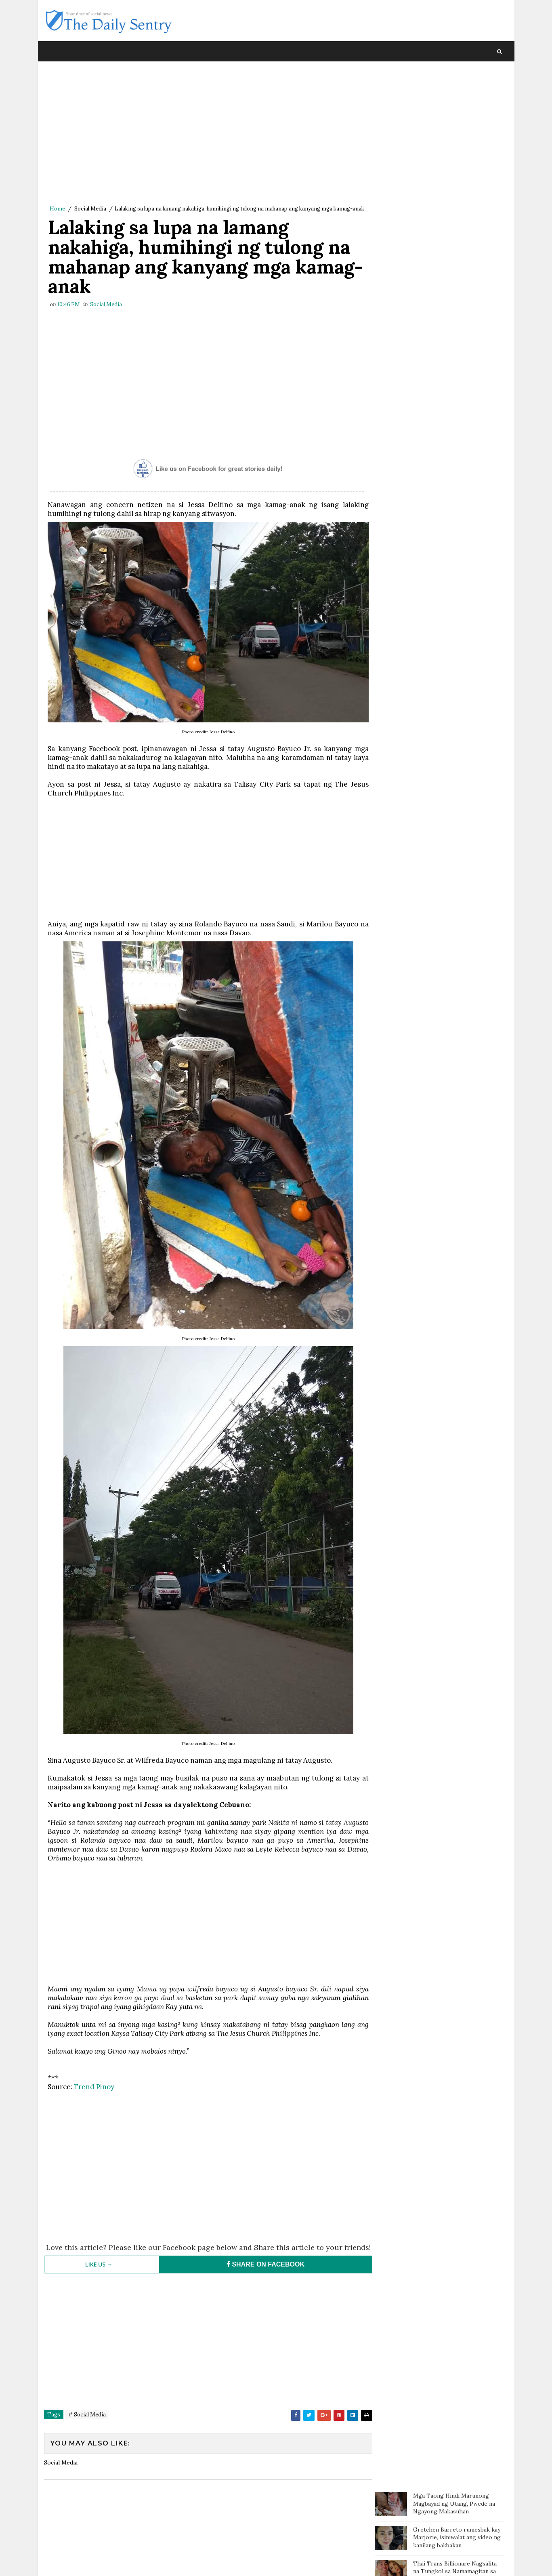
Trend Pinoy (94, 2093)
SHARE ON (262, 2279)
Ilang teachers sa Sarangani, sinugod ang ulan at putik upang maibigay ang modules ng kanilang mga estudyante (456, 341)
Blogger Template (192, 2561)
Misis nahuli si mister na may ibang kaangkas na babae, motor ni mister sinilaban (456, 303)
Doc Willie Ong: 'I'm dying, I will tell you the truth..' (455, 266)
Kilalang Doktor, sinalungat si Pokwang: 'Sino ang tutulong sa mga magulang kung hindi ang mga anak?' (455, 190)
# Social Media (87, 2429)
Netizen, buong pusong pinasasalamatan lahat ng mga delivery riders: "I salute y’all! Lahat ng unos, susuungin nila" (454, 382)
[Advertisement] (205, 135)
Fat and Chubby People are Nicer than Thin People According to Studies (457, 420)
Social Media (90, 209)
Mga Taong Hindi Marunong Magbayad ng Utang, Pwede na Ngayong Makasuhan (454, 85)
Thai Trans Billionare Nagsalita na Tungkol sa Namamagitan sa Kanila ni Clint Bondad (455, 152)
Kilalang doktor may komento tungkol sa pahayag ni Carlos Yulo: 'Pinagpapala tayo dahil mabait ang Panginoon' (453, 232)
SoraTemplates (98, 2561)
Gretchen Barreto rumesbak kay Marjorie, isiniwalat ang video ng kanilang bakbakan (457, 119)
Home (57, 209)
